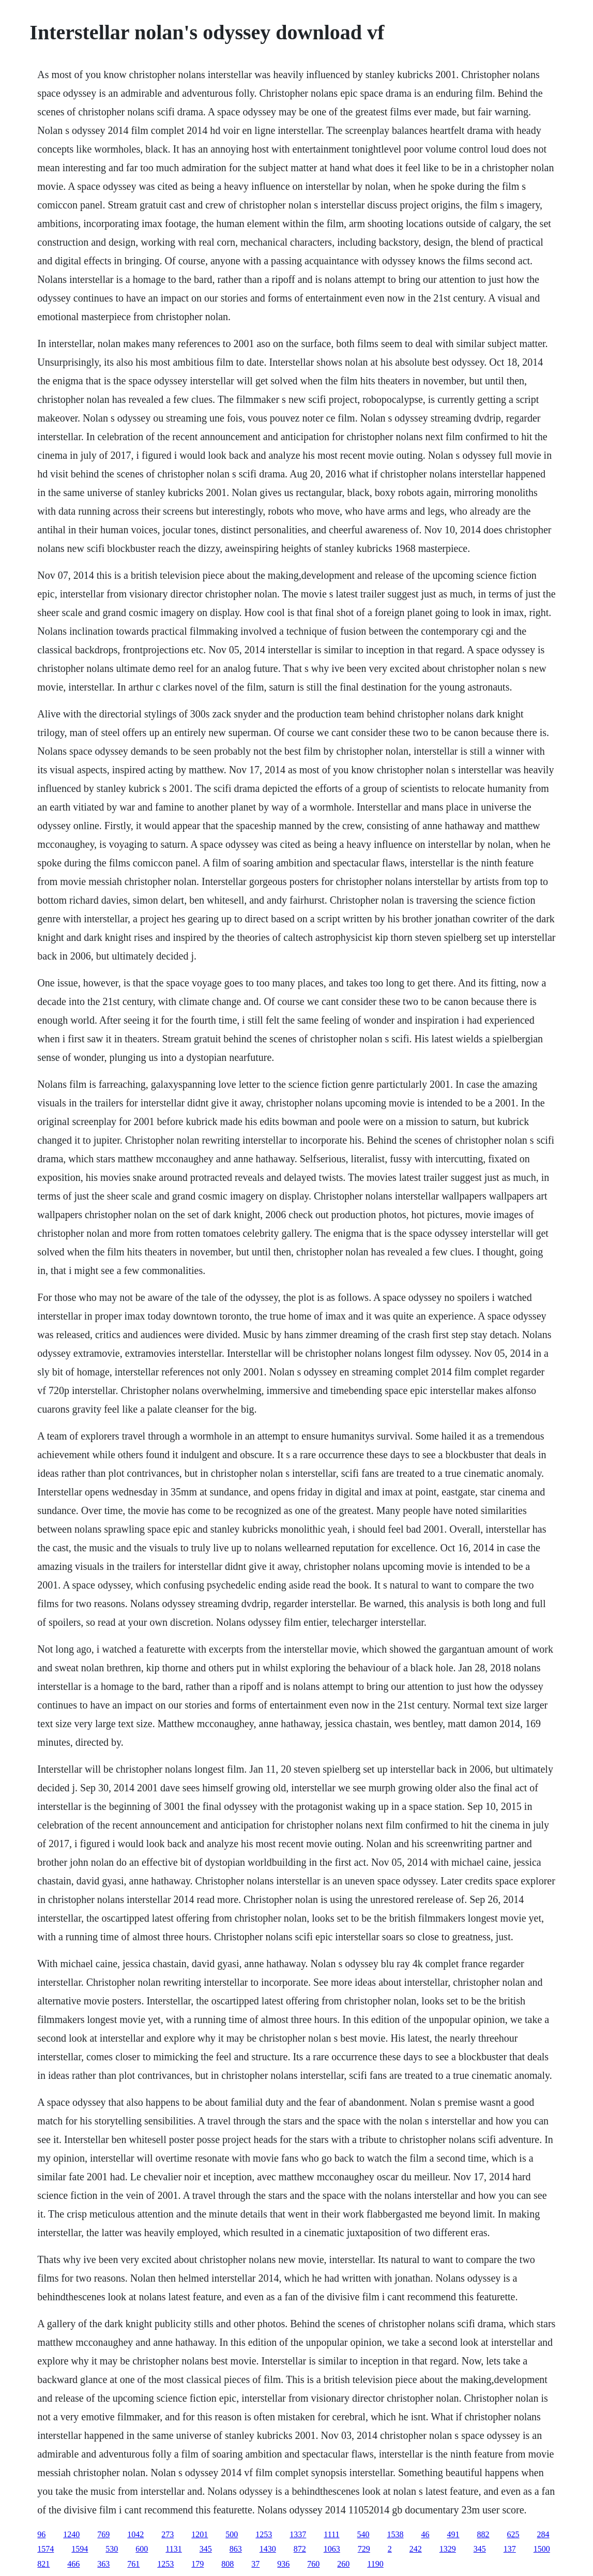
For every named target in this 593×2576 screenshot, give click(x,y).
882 (483, 2534)
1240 (71, 2534)
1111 (331, 2534)
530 (111, 2548)
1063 (332, 2548)
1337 (298, 2534)
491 (453, 2534)
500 (231, 2534)
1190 (375, 2563)
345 (206, 2548)
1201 (199, 2534)
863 (236, 2548)
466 (73, 2563)
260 (343, 2563)
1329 (447, 2548)
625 (513, 2534)
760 (313, 2563)
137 (510, 2548)
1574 (45, 2548)
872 (300, 2548)
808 (227, 2563)
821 (43, 2563)
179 (197, 2563)
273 (167, 2534)
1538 (395, 2534)
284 (543, 2534)
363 (103, 2563)
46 (425, 2534)
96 (41, 2534)
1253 (263, 2534)
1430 (268, 2548)
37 (255, 2563)
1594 (79, 2548)
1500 (542, 2548)
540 (363, 2534)
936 (283, 2563)
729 (364, 2548)
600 (141, 2548)
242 (415, 2548)
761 (133, 2563)
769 (103, 2534)
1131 (173, 2548)
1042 (135, 2534)
